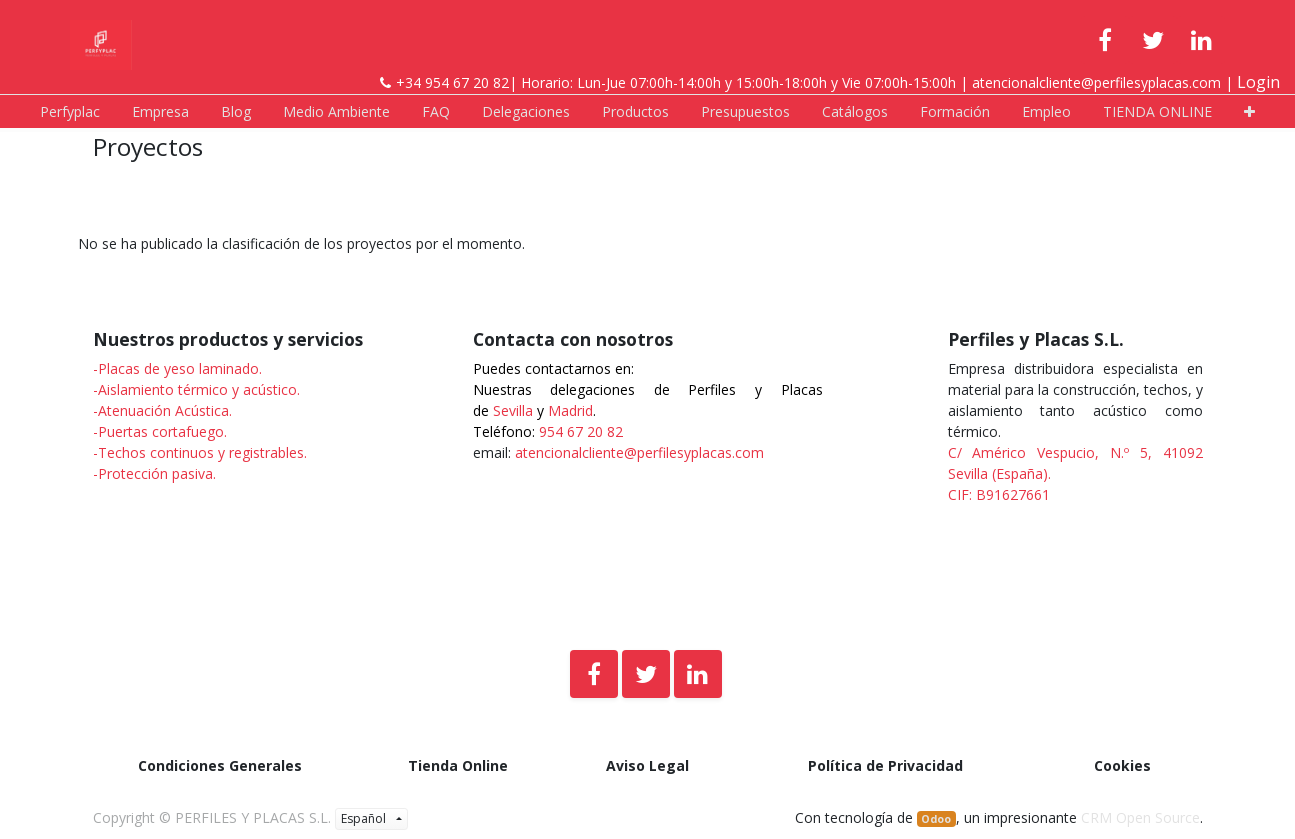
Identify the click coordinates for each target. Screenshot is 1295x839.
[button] (1249, 111)
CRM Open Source (1140, 817)
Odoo (936, 819)
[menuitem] (70, 111)
